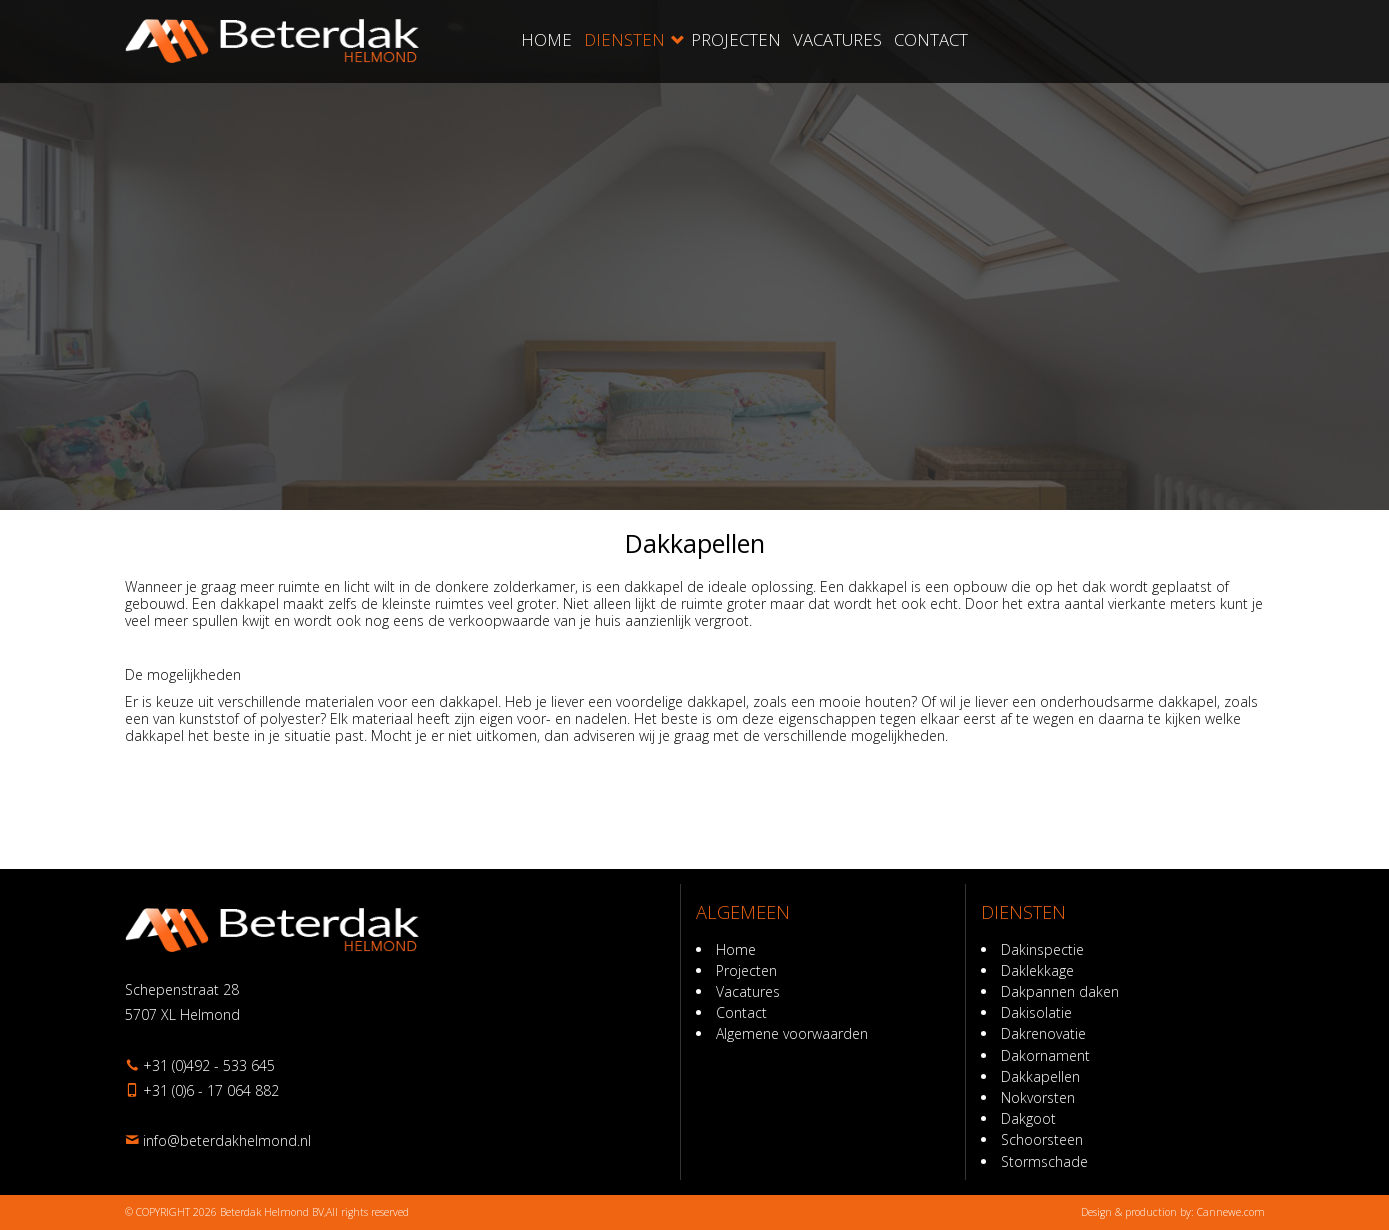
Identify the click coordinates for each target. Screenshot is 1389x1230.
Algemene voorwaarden (792, 1033)
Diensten (624, 39)
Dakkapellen (1040, 1076)
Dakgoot (1028, 1118)
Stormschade (1044, 1161)
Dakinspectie (1042, 949)
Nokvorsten (1038, 1097)
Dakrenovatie (1043, 1033)
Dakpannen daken (1060, 991)
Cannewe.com (1231, 1212)
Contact (931, 39)
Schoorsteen (1042, 1139)
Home (546, 39)
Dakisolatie (1036, 1012)
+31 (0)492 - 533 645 (209, 1065)
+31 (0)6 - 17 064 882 (211, 1090)
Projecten (736, 39)
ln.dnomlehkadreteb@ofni (227, 1140)
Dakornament (1045, 1055)
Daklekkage (1037, 970)
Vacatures (837, 39)
